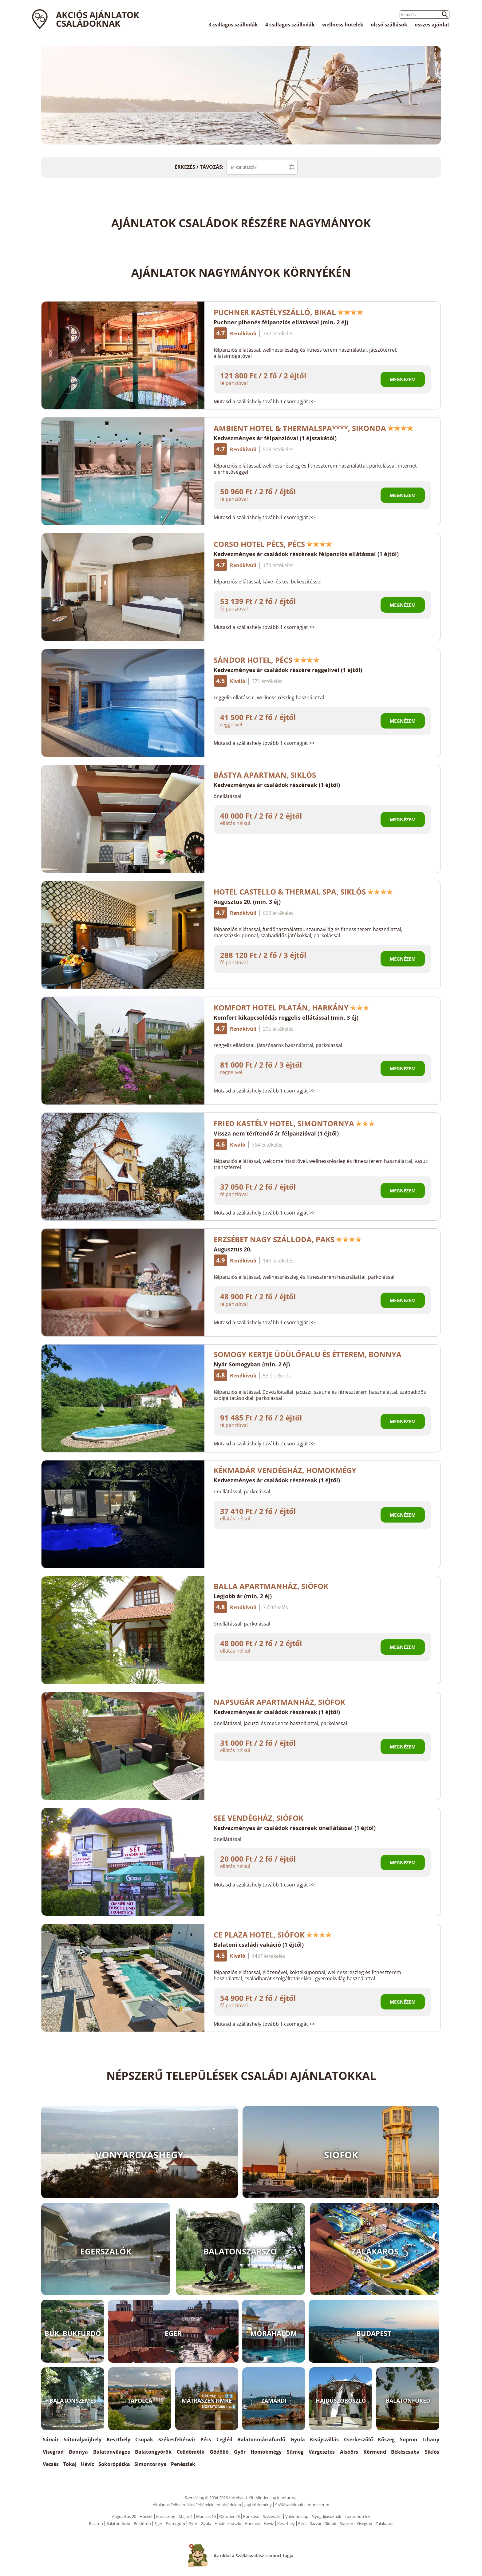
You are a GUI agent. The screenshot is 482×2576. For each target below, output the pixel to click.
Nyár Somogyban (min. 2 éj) (252, 1364)
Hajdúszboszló (228, 2523)
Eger (158, 2523)
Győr (240, 2451)
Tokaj (70, 2464)
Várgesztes (322, 2451)
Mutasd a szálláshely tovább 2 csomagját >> (264, 1443)
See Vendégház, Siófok (258, 1818)
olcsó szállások (389, 24)
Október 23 (229, 2516)
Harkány (252, 2523)
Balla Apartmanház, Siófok (275, 1586)
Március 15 (206, 2516)
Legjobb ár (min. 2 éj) (243, 1596)
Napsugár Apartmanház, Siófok (279, 1702)
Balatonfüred (118, 2523)
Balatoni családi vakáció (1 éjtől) (259, 1944)
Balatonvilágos (111, 2451)
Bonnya (78, 2451)
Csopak (144, 2439)
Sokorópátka (114, 2464)
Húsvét (146, 2516)
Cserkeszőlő (358, 2439)
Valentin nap (296, 2516)
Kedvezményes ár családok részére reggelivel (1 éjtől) (288, 670)
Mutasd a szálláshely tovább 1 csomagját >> (264, 401)
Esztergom (175, 2523)
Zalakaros (384, 2523)
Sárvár (51, 2439)
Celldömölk (190, 2451)
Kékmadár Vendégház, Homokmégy (285, 1470)
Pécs (205, 2439)
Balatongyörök (153, 2451)
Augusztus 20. (232, 1249)
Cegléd (224, 2439)
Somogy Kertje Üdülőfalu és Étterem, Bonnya (307, 1354)
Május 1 (186, 2516)
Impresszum (317, 2504)
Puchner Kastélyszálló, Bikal (288, 312)
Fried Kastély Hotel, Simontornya (294, 1123)
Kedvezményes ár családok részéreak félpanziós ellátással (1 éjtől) (306, 554)
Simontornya (150, 2464)
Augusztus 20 (124, 2516)
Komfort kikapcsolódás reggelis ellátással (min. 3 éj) (286, 1017)
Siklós (432, 2451)
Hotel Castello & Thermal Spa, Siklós (303, 892)
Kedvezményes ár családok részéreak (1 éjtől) (277, 784)
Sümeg (295, 2451)
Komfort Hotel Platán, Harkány (291, 1007)
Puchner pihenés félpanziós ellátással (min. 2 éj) (281, 322)
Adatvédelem (229, 2504)
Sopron (408, 2439)
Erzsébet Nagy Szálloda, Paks (288, 1239)
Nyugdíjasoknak (326, 2516)
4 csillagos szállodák (290, 24)
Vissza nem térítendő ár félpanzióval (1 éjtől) (276, 1133)
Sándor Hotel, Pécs (267, 660)
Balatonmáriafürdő (261, 2439)
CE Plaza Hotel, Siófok (273, 1935)
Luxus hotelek (357, 2516)
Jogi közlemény (258, 2504)
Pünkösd (251, 2516)
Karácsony (165, 2516)
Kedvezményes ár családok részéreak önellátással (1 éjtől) (295, 1827)
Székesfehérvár (177, 2439)
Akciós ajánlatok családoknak (97, 19)
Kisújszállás (324, 2439)
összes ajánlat (432, 24)
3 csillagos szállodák (233, 24)
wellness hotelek (342, 24)
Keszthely (118, 2439)
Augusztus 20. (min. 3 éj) (247, 901)
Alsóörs (349, 2451)
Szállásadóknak (289, 2504)
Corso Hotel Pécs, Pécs (273, 544)
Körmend (374, 2451)
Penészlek (183, 2464)
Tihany (430, 2439)
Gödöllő (219, 2451)
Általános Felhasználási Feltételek (183, 2504)
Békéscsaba (405, 2451)
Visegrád (53, 2451)
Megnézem (403, 379)
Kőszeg (386, 2439)
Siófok (330, 2523)
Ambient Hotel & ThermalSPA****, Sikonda (313, 428)
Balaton (96, 2523)
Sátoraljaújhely (82, 2439)
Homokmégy (266, 2451)
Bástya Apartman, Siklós (269, 775)
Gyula (297, 2439)
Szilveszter (272, 2516)
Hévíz (87, 2464)
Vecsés (51, 2464)
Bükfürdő (142, 2523)
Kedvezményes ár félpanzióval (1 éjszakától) (275, 438)
